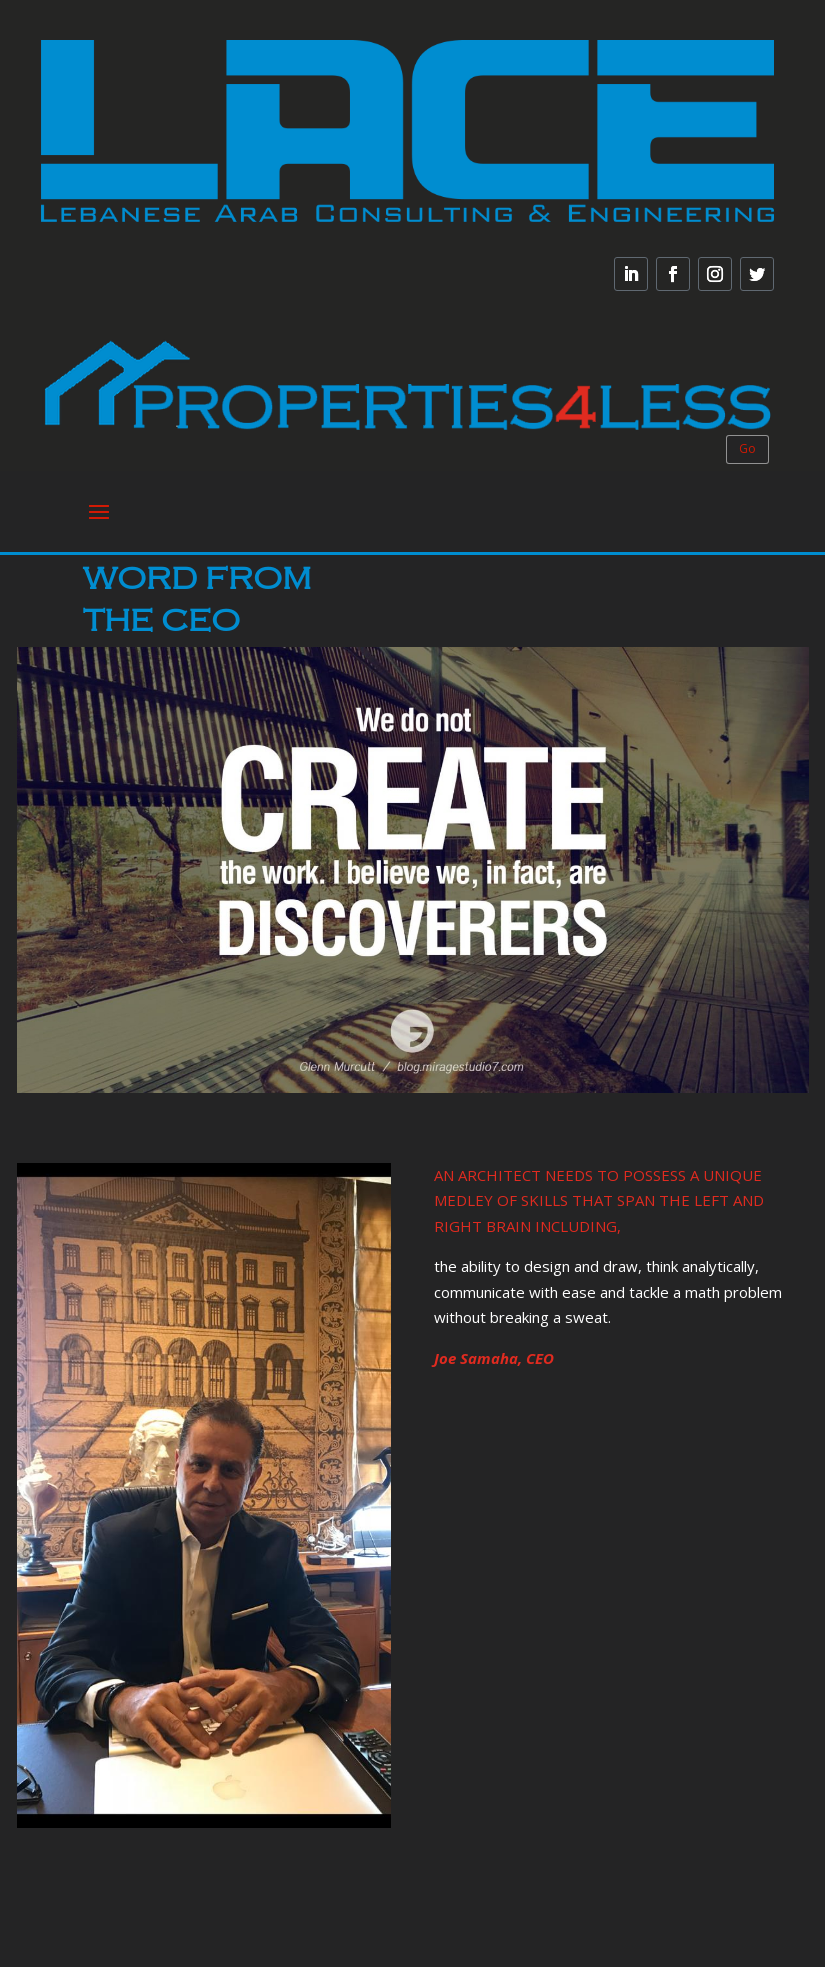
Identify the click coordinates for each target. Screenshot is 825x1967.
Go (747, 448)
